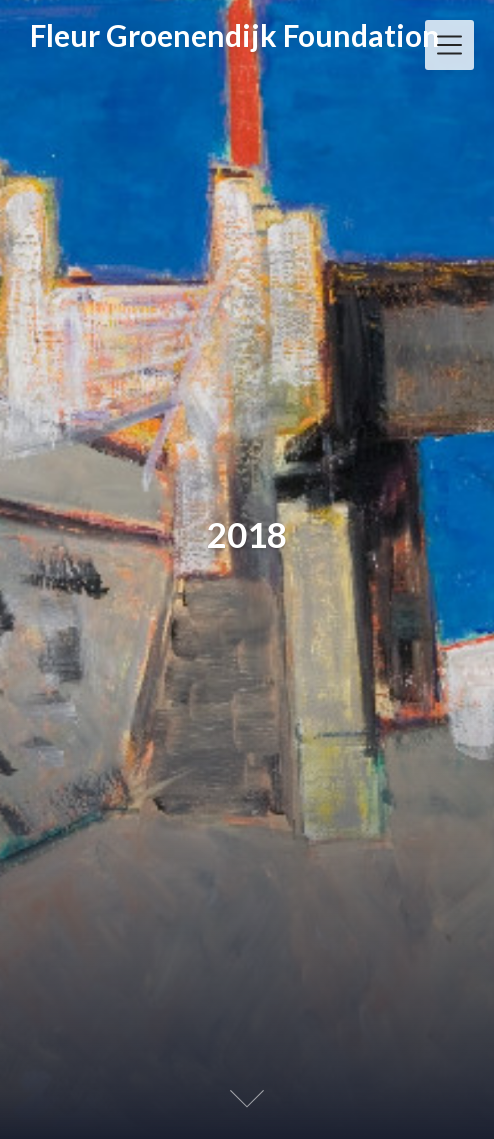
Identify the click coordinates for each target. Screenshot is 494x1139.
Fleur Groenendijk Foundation (235, 36)
